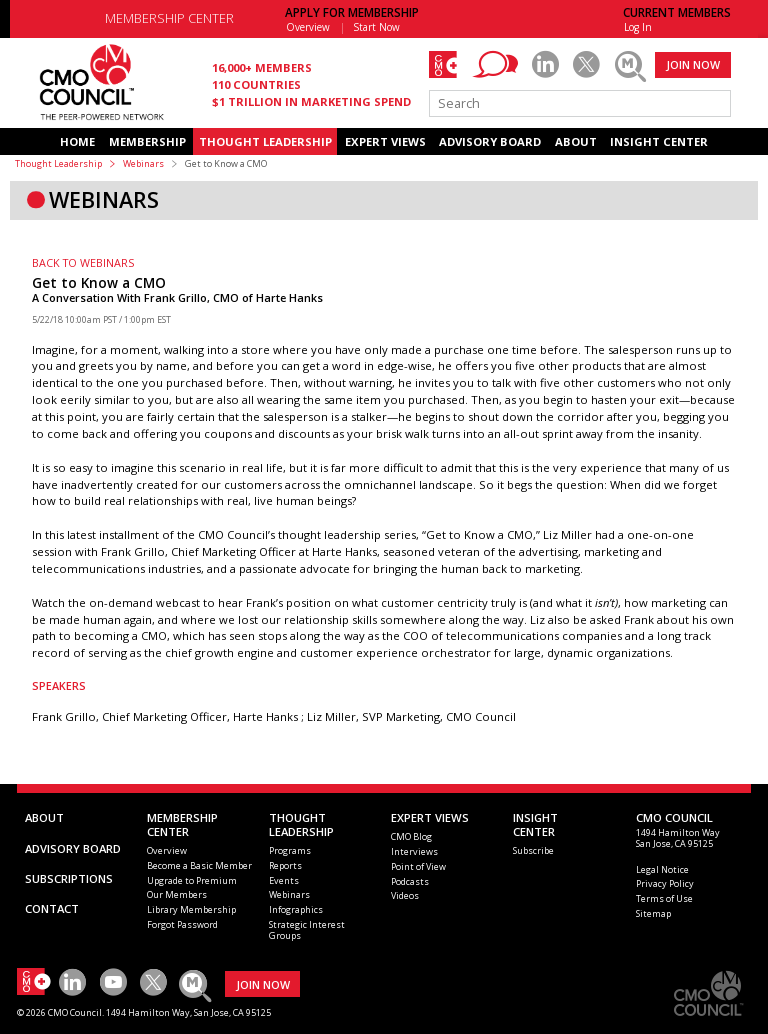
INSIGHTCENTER (535, 824)
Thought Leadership (58, 163)
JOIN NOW (693, 64)
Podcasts (410, 881)
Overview (308, 27)
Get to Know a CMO (99, 283)
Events (284, 880)
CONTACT (52, 908)
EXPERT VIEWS (385, 141)
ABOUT (576, 141)
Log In (638, 27)
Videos (405, 895)
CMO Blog (411, 836)
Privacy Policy (665, 883)
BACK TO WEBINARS (83, 262)
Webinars (143, 163)
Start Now (377, 27)
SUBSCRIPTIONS (69, 878)
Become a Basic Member (199, 865)
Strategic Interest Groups (307, 930)
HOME (77, 141)
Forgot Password (182, 924)
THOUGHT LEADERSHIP (265, 141)
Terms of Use (664, 898)
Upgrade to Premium (192, 880)
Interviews (414, 851)
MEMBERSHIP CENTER (169, 18)
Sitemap (653, 913)
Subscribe (533, 850)
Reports (285, 865)
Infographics (296, 909)
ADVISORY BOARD (490, 141)
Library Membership (191, 909)
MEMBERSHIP (147, 141)
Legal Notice (662, 869)
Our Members (177, 894)
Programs (290, 850)
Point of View (418, 866)
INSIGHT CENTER (659, 141)
